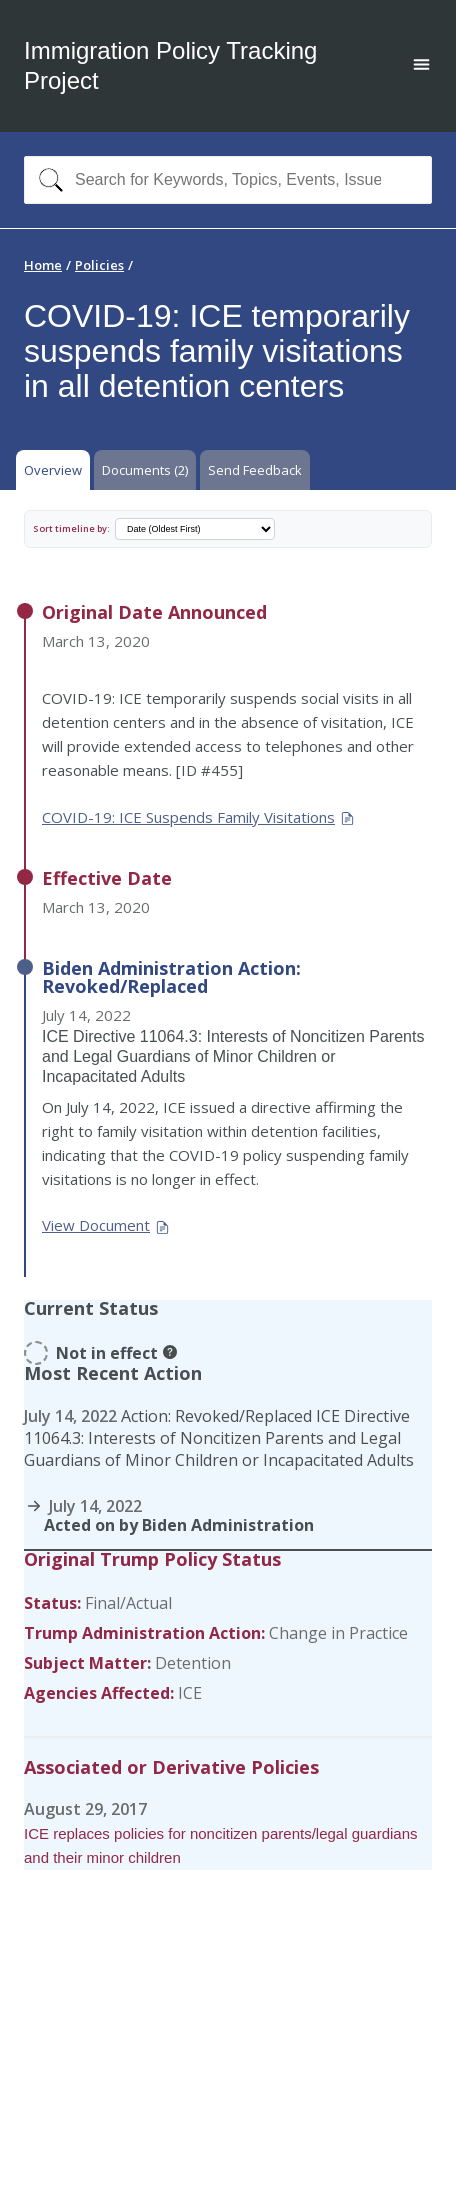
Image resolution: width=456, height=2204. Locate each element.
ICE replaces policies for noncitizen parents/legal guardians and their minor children (221, 1845)
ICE (190, 1693)
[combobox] (228, 180)
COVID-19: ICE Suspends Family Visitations (199, 817)
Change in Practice (338, 1633)
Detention (193, 1663)
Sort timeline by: (71, 528)
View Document (106, 1225)
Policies (99, 265)
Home (43, 265)
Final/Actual (128, 1603)
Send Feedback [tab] (255, 470)
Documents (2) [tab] (145, 470)
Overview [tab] (53, 470)
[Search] (46, 180)
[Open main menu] (421, 66)
